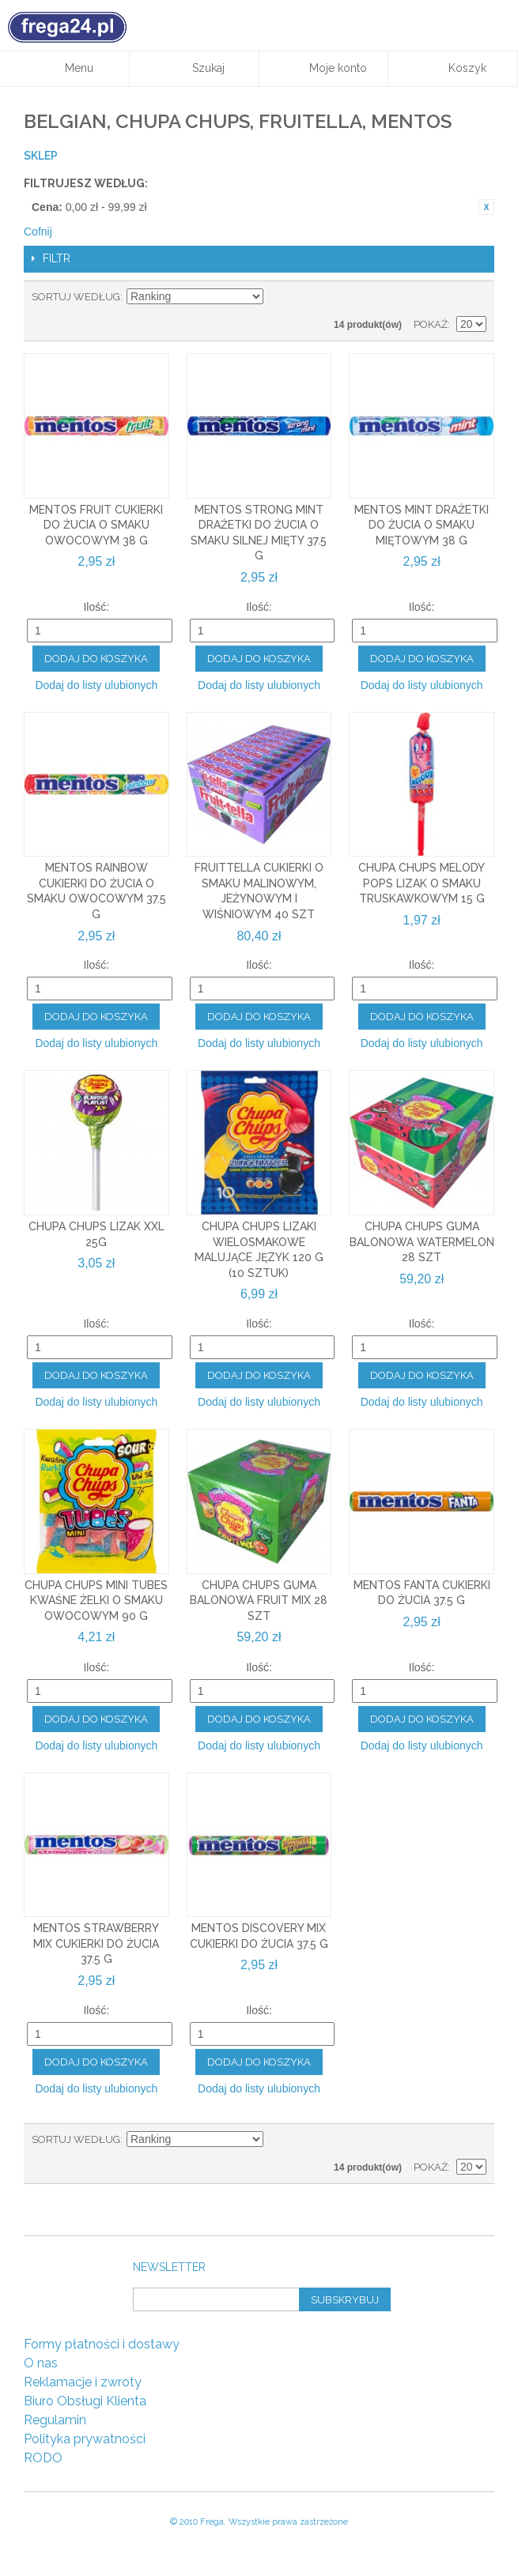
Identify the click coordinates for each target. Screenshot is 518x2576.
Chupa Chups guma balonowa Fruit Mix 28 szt (258, 1600)
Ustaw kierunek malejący (277, 297)
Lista (474, 297)
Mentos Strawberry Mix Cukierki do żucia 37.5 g (96, 1943)
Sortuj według (76, 297)
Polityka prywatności (85, 2438)
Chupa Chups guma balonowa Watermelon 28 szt (422, 1242)
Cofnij (38, 231)
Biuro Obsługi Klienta (85, 2400)
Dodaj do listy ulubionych (96, 685)
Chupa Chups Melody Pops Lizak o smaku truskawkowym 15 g (421, 883)
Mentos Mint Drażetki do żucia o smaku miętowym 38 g (421, 525)
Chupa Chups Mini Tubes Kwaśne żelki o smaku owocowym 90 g (96, 1600)
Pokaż (431, 324)
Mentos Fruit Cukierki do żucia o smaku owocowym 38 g (96, 525)
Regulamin (55, 2419)
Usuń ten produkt (486, 207)
